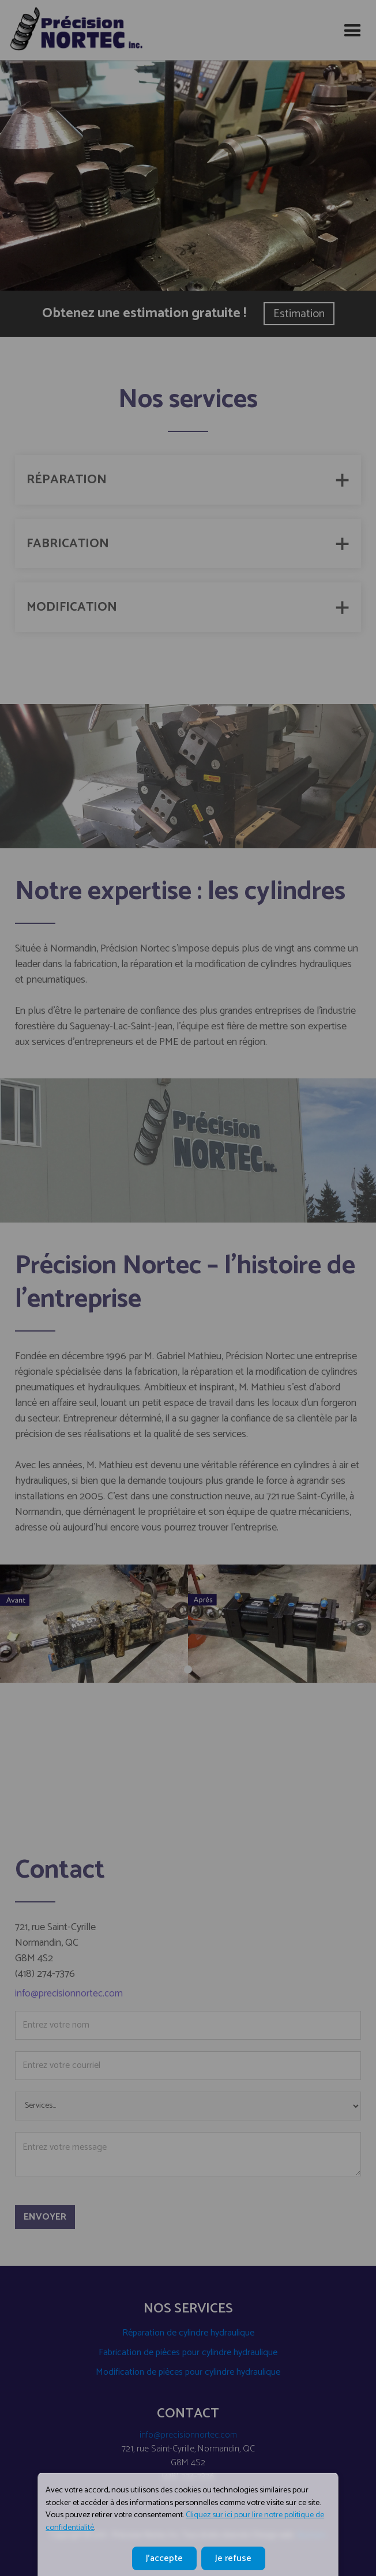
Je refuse (233, 2558)
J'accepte (164, 2558)
